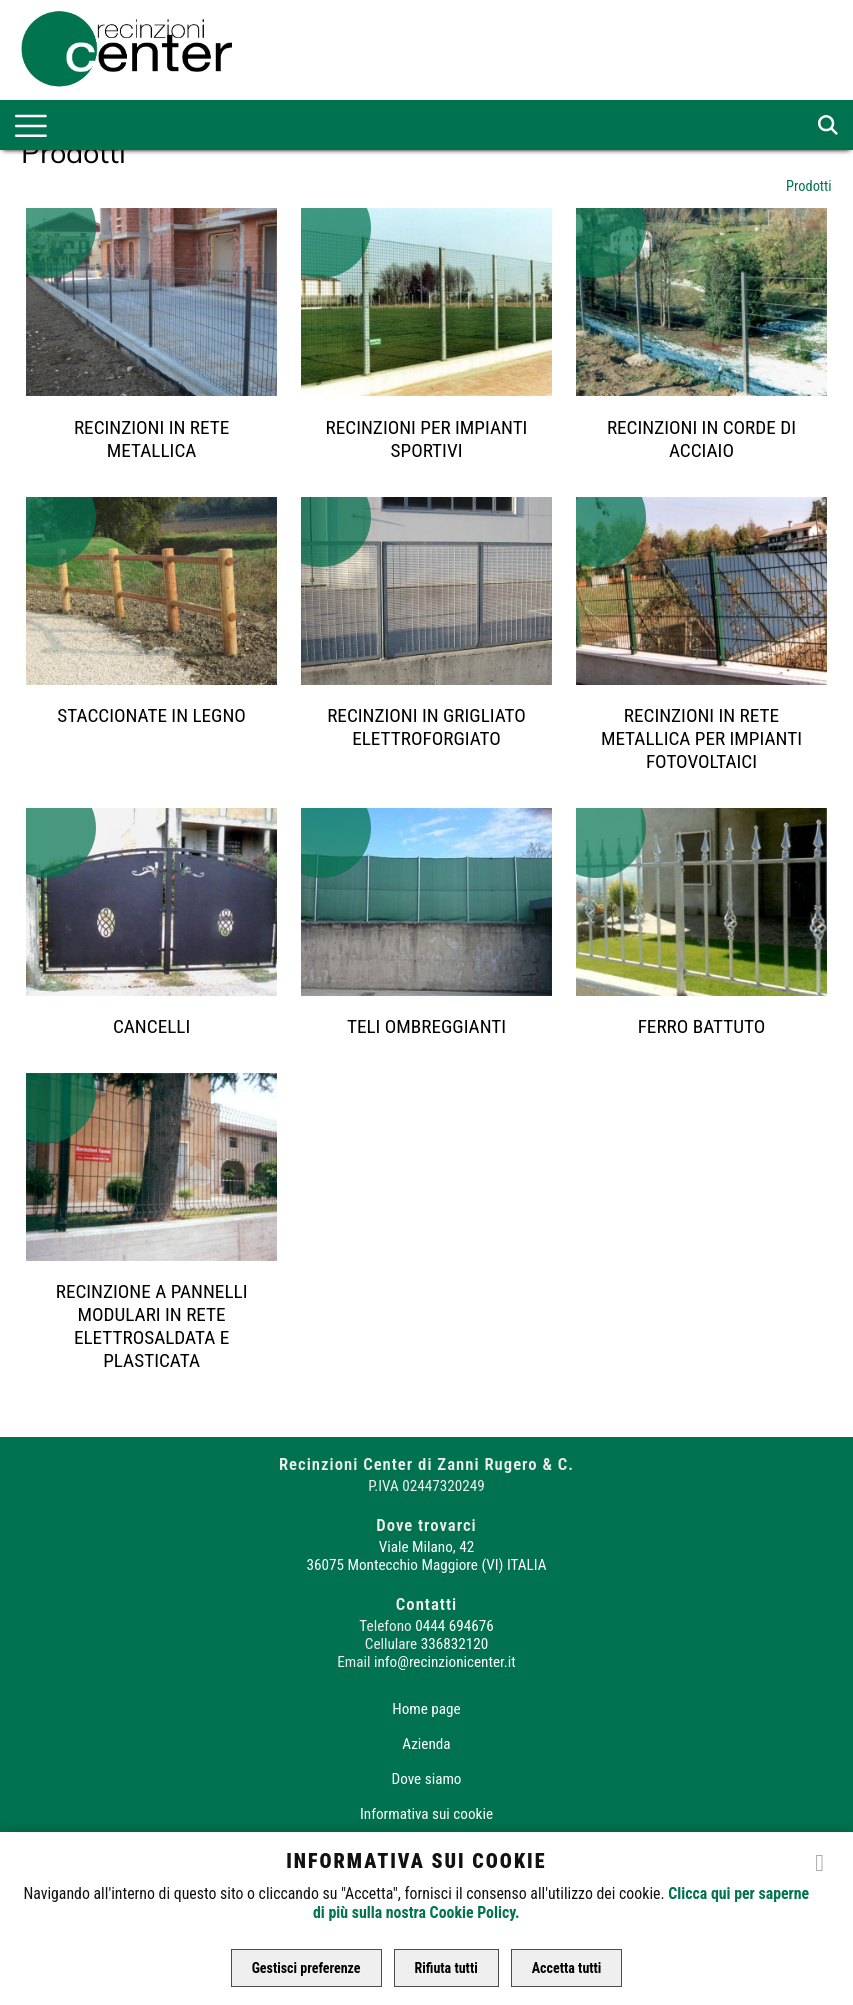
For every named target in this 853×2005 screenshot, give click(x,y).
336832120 (454, 1644)
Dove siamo (427, 1779)
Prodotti (809, 186)
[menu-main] (31, 126)
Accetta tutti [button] (567, 1968)
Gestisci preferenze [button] (306, 1968)
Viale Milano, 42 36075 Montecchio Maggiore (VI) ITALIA (426, 1556)
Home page (426, 1709)
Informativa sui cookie (426, 1814)
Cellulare (391, 1644)
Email (353, 1662)
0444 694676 (454, 1626)
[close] (820, 1861)
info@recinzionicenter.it (445, 1662)
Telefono (385, 1626)
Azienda (426, 1744)
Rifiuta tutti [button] (446, 1968)
